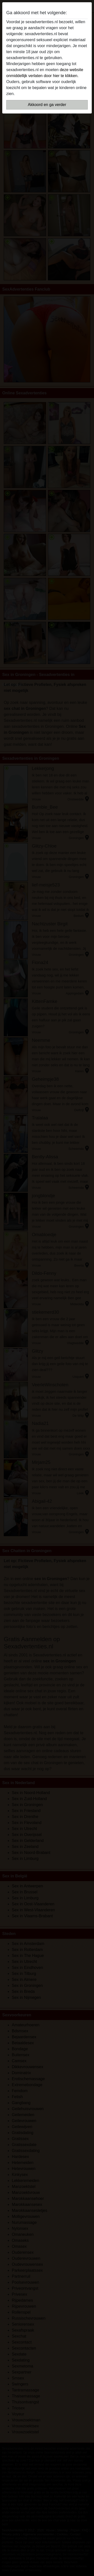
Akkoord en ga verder (47, 105)
